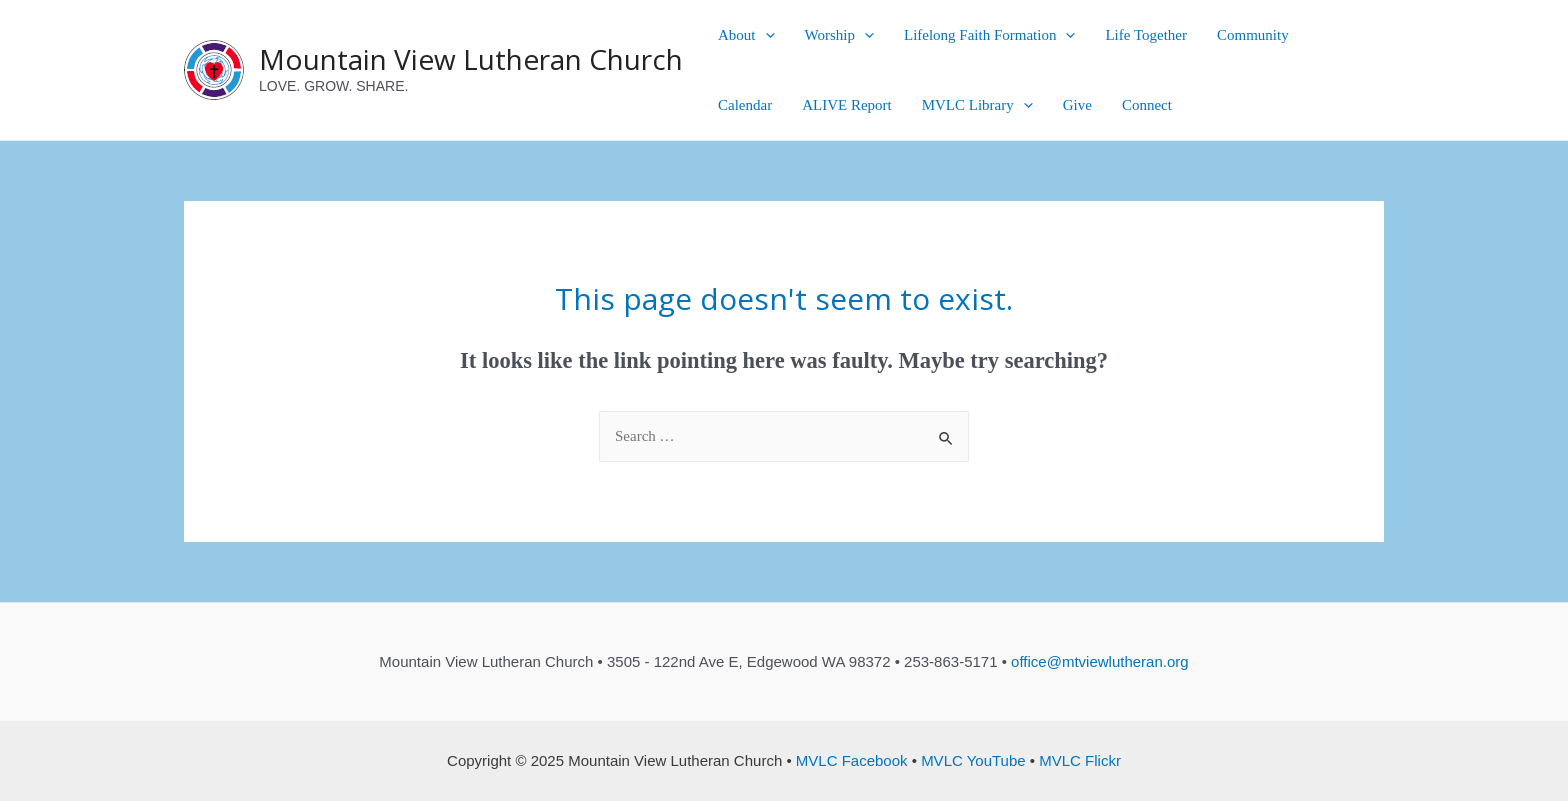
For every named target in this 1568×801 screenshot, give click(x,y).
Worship (839, 35)
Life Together (1146, 35)
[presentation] (765, 35)
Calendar (745, 105)
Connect (1147, 105)
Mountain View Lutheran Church (471, 59)
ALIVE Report (847, 105)
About (746, 35)
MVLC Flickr (1080, 760)
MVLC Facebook (852, 760)
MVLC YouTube (973, 760)
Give (1077, 105)
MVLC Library (977, 105)
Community (1253, 35)
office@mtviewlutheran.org (1100, 661)
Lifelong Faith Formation (989, 35)
